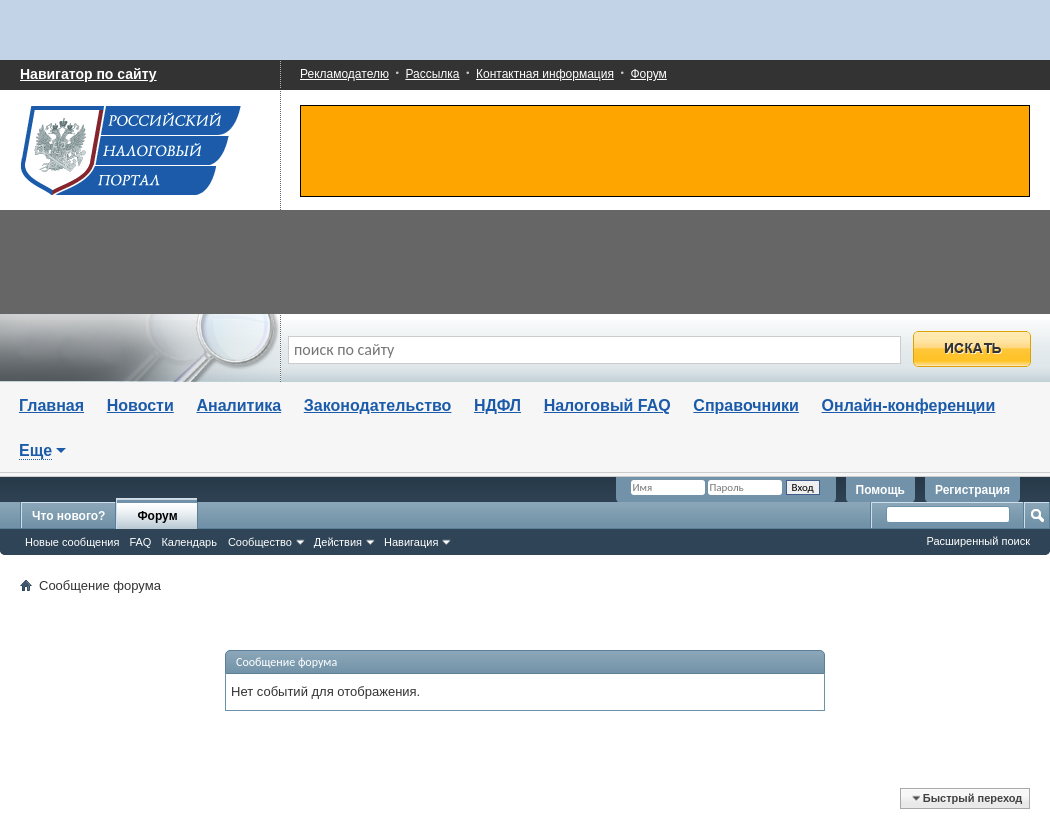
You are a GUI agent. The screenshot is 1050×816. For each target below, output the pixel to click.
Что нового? (68, 516)
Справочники (746, 405)
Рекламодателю (344, 74)
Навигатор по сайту (88, 74)
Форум (648, 74)
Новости (140, 405)
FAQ (140, 542)
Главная (51, 405)
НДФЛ (497, 405)
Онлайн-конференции (909, 405)
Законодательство (378, 405)
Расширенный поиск (978, 541)
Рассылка (432, 74)
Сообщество (260, 542)
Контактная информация (545, 74)
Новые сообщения (72, 542)
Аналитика (238, 405)
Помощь (880, 490)
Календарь (189, 542)
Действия (338, 542)
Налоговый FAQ (607, 405)
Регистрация (972, 490)
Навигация (411, 542)
